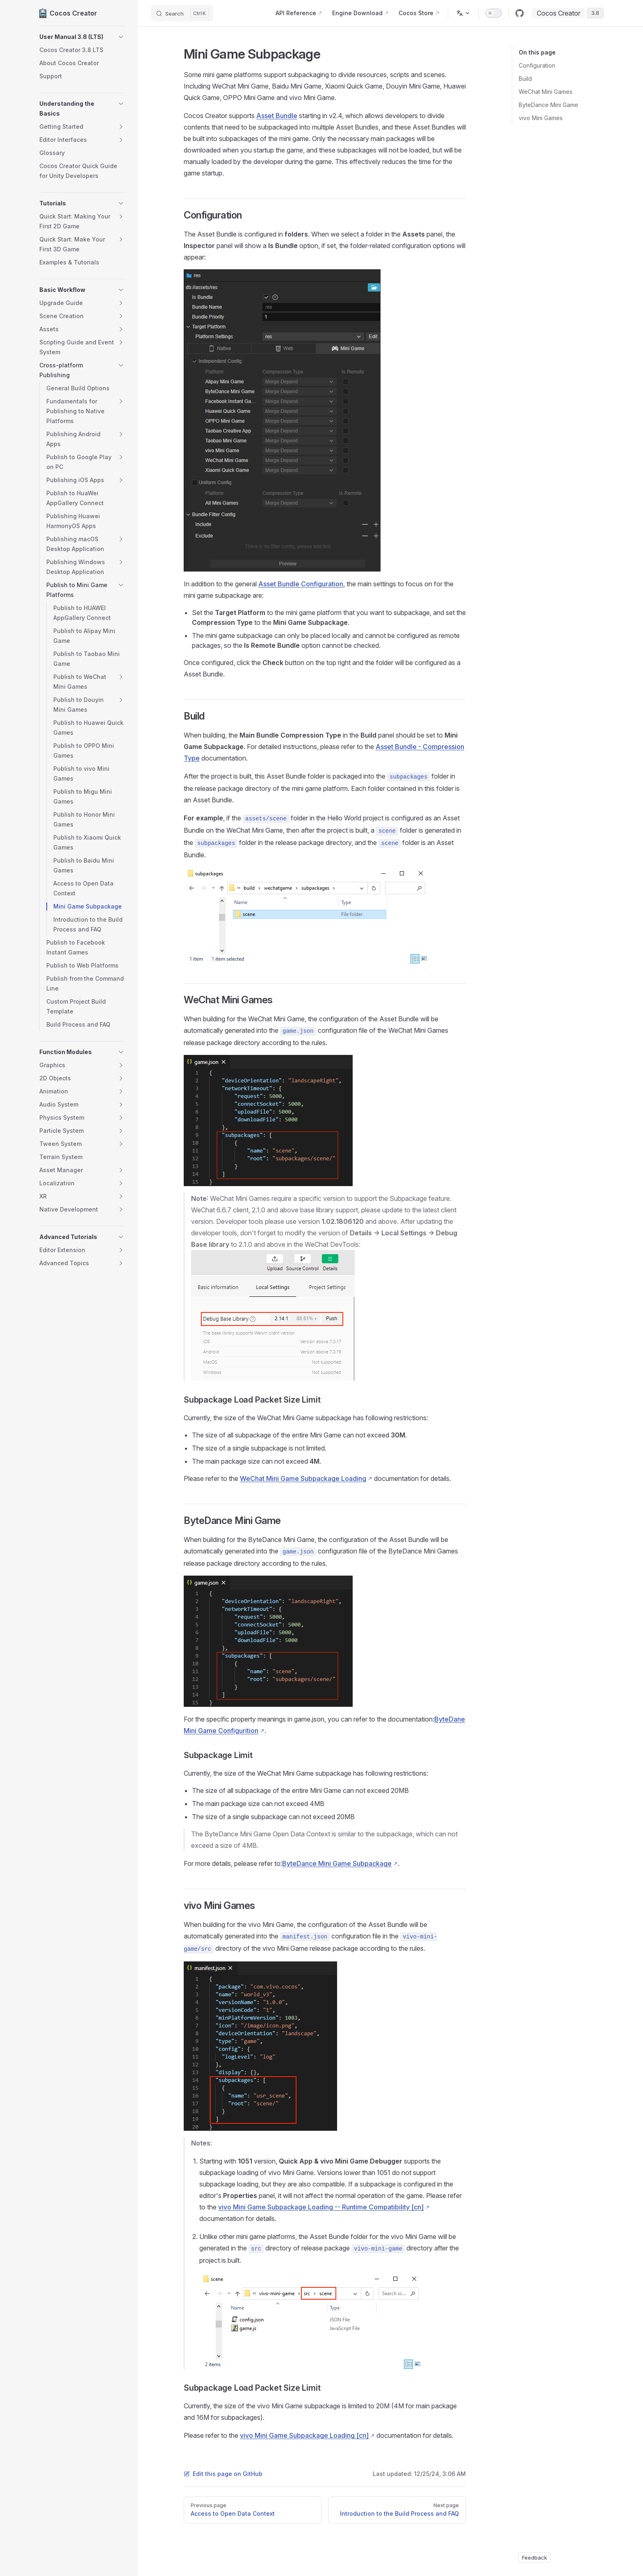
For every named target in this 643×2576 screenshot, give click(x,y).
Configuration (537, 65)
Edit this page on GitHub (223, 2473)
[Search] (182, 13)
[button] (82, 36)
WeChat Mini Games (545, 91)
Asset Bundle (276, 116)
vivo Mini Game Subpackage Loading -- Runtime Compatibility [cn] (321, 2207)
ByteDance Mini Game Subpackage (337, 1863)
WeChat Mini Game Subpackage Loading (303, 1478)
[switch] (494, 13)
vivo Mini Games (541, 117)
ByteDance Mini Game (548, 104)
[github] (519, 13)
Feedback (534, 2557)
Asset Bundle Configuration (300, 584)
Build (525, 78)
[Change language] (463, 13)
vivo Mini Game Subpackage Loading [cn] (304, 2435)
